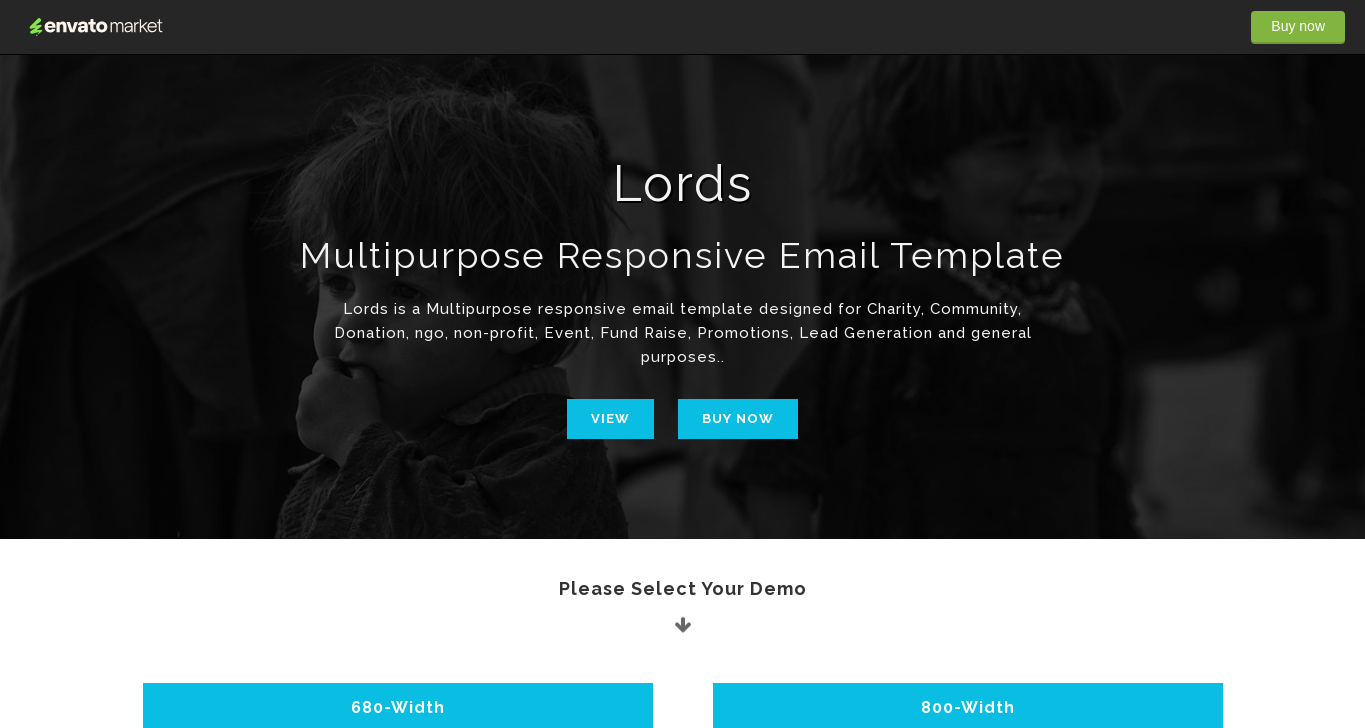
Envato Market (96, 27)
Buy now (1298, 26)
